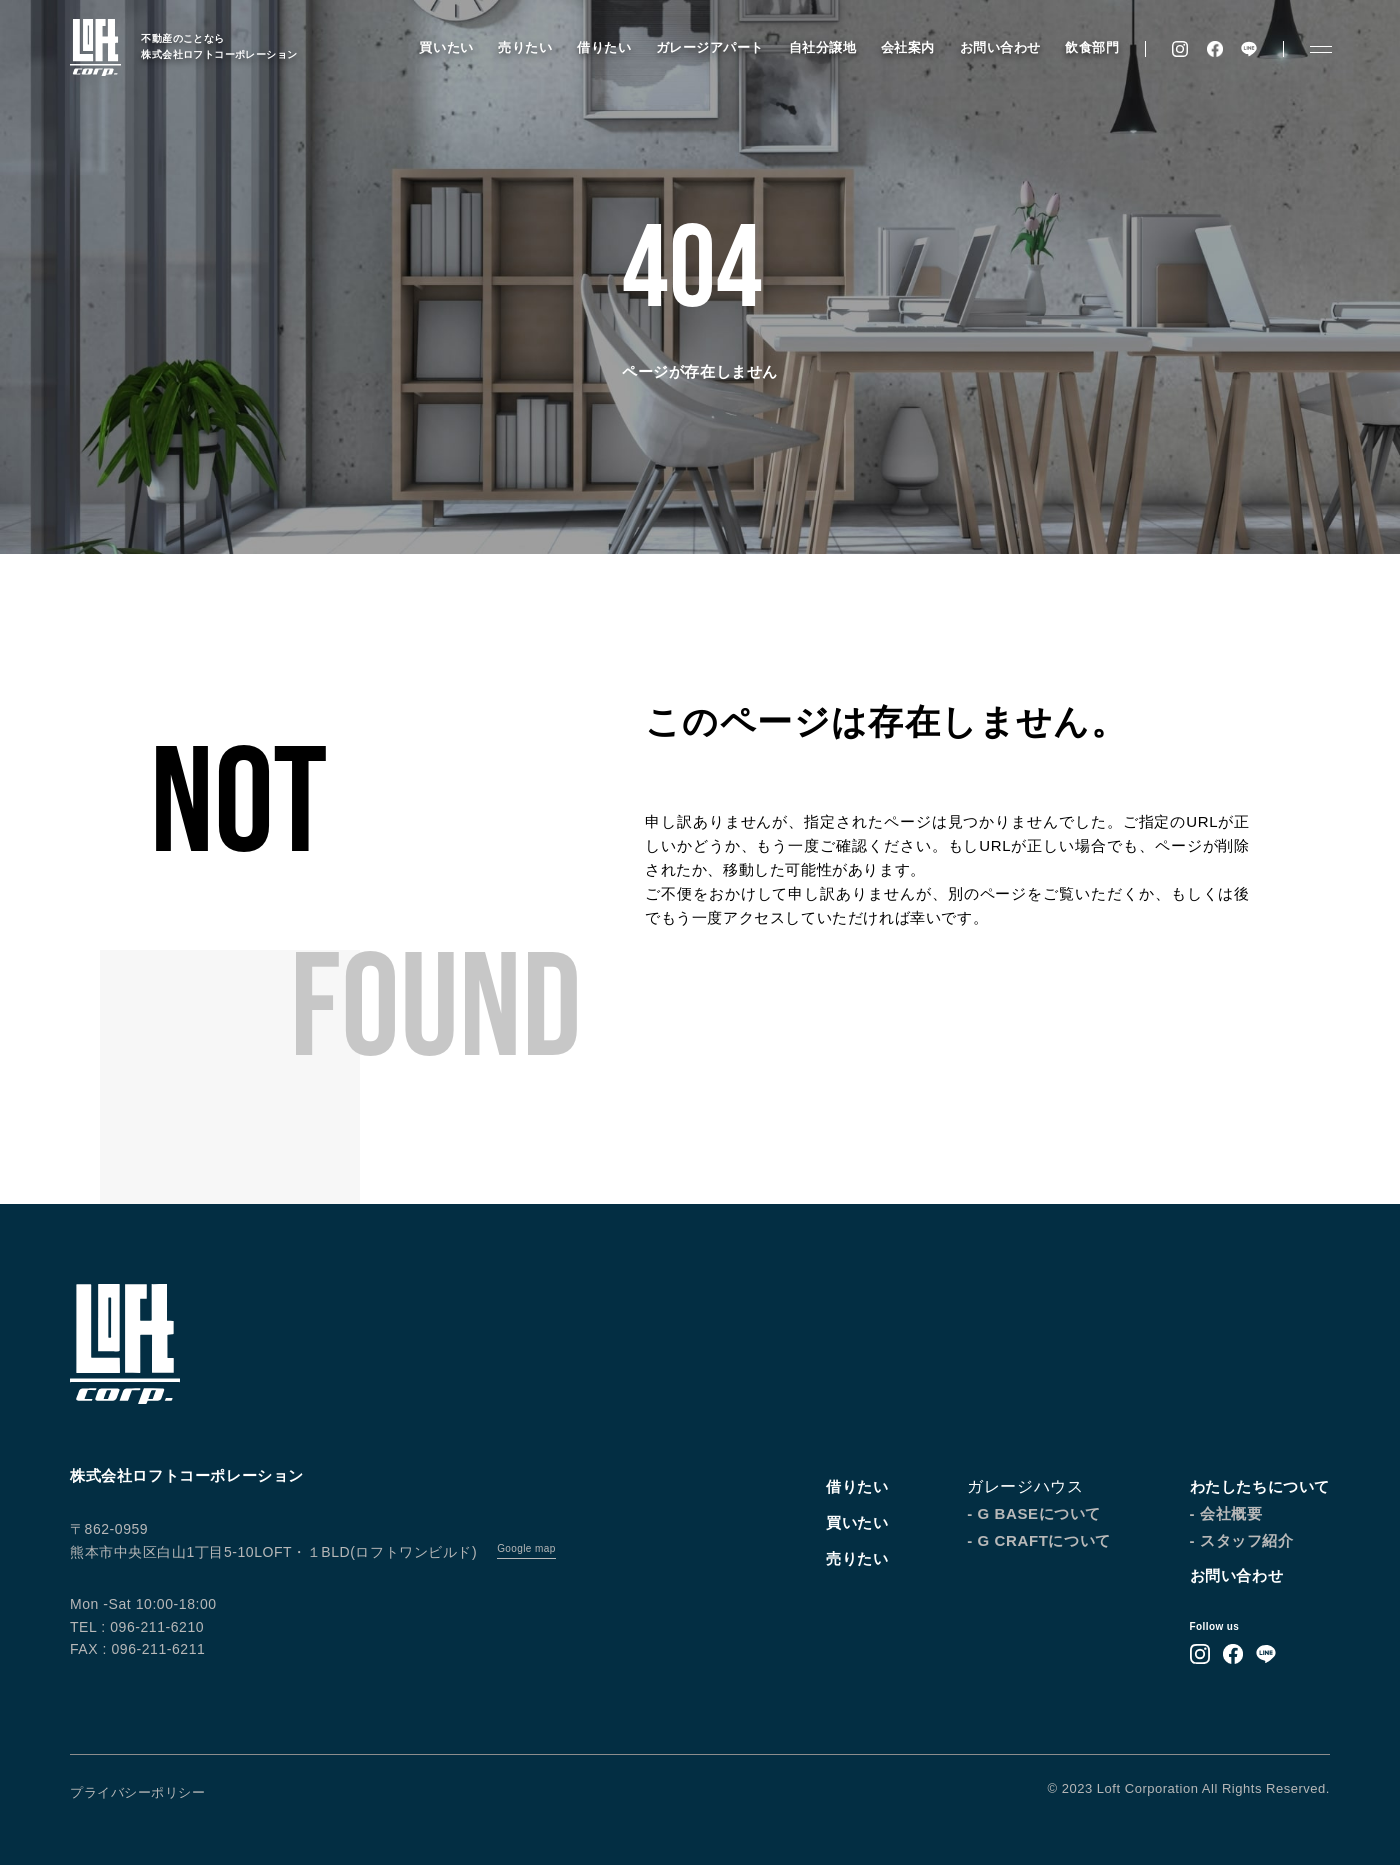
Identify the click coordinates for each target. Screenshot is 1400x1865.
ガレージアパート (709, 48)
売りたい (525, 48)
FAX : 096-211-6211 (137, 1649)
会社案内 (907, 48)
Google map (526, 1548)
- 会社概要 (1226, 1513)
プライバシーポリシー (137, 1792)
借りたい (604, 48)
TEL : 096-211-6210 (137, 1627)
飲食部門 (1092, 48)
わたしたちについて (1260, 1486)
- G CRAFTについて (1039, 1540)
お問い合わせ (999, 48)
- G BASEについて (1034, 1513)
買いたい (446, 48)
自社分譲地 (822, 48)
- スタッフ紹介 (1242, 1540)
